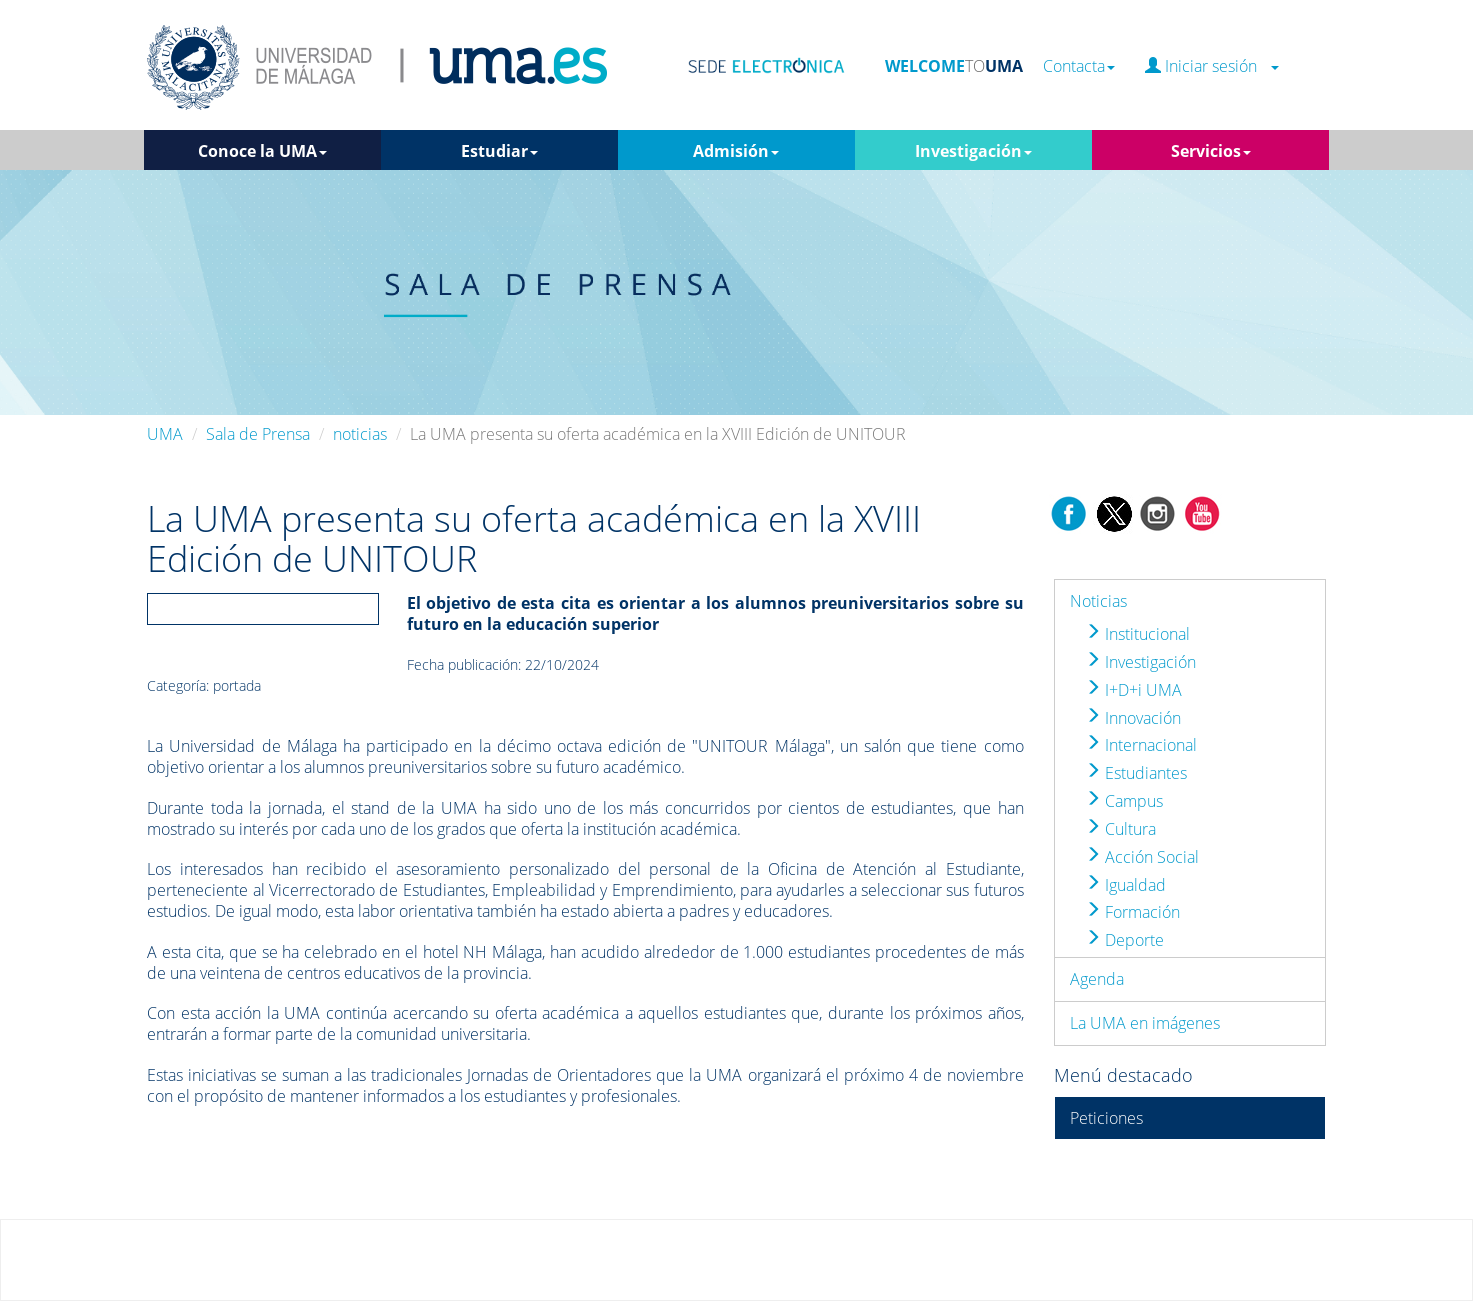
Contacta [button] (1079, 66)
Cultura (1120, 829)
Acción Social (1142, 857)
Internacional (1141, 745)
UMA (165, 434)
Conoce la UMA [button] (262, 151)
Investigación (1140, 662)
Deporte (1124, 940)
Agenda (1097, 979)
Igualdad (1125, 885)
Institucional (1137, 634)
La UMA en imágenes (1145, 1023)
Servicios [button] (1211, 151)
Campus (1124, 801)
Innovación (1133, 718)
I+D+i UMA (1133, 690)
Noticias (1098, 601)
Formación (1132, 912)
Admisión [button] (736, 151)
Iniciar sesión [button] (1212, 66)
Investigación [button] (973, 151)
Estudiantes (1136, 773)
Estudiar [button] (499, 151)
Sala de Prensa (258, 434)
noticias (360, 434)
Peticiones (1106, 1118)
